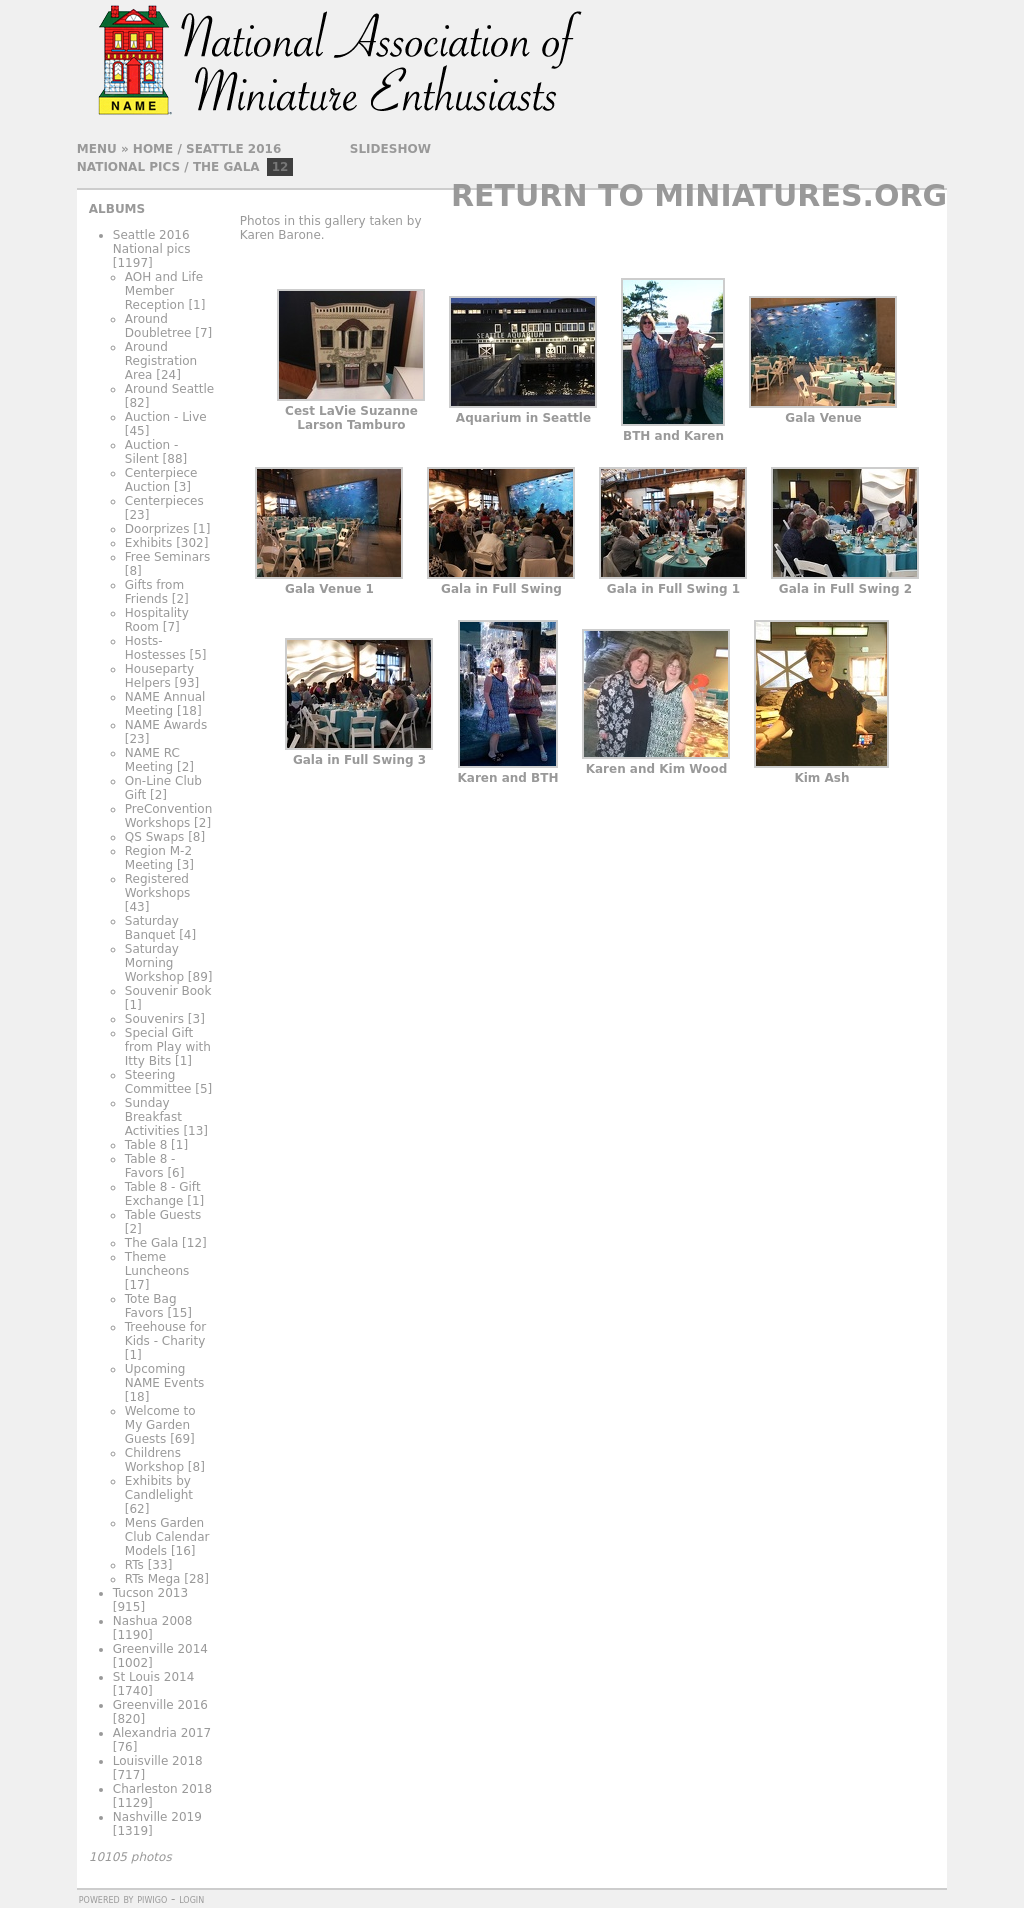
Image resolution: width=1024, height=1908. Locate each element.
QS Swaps (155, 837)
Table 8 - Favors (150, 1166)
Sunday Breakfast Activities (153, 1117)
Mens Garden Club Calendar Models (167, 1537)
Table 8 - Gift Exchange (163, 1194)
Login (191, 1899)
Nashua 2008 (153, 1621)
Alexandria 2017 (162, 1733)
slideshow (390, 149)
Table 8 (146, 1145)
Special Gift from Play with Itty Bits (168, 1047)
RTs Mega (153, 1579)
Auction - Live (166, 417)
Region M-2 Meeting (158, 858)
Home (153, 149)
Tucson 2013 (150, 1593)
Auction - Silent (152, 452)
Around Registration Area (161, 361)
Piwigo (152, 1899)
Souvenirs (154, 1019)
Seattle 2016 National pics (152, 242)
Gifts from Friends (154, 592)
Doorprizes (157, 529)
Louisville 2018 (158, 1761)
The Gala (226, 167)
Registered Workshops (157, 886)
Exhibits (149, 543)
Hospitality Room (157, 620)
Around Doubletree (158, 326)
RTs (134, 1565)
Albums (117, 209)
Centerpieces (164, 501)
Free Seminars (167, 557)
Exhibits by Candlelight (159, 1488)
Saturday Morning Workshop (154, 963)
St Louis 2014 (154, 1677)
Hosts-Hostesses (155, 648)
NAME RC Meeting (152, 760)
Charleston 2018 (162, 1789)
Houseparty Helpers (159, 676)
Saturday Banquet (152, 928)
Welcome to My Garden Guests (160, 1425)
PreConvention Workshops (168, 816)
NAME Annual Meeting (165, 704)
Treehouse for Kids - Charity (166, 1334)
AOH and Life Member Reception (164, 291)
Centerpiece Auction (161, 480)
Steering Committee (158, 1082)
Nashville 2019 (157, 1817)
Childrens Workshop (154, 1460)
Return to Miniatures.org (699, 195)
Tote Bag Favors (151, 1306)
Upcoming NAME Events (165, 1376)
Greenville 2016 (160, 1705)
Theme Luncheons (157, 1264)
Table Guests (163, 1215)
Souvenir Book (168, 991)
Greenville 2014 (160, 1649)
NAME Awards (166, 725)
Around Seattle (169, 389)
